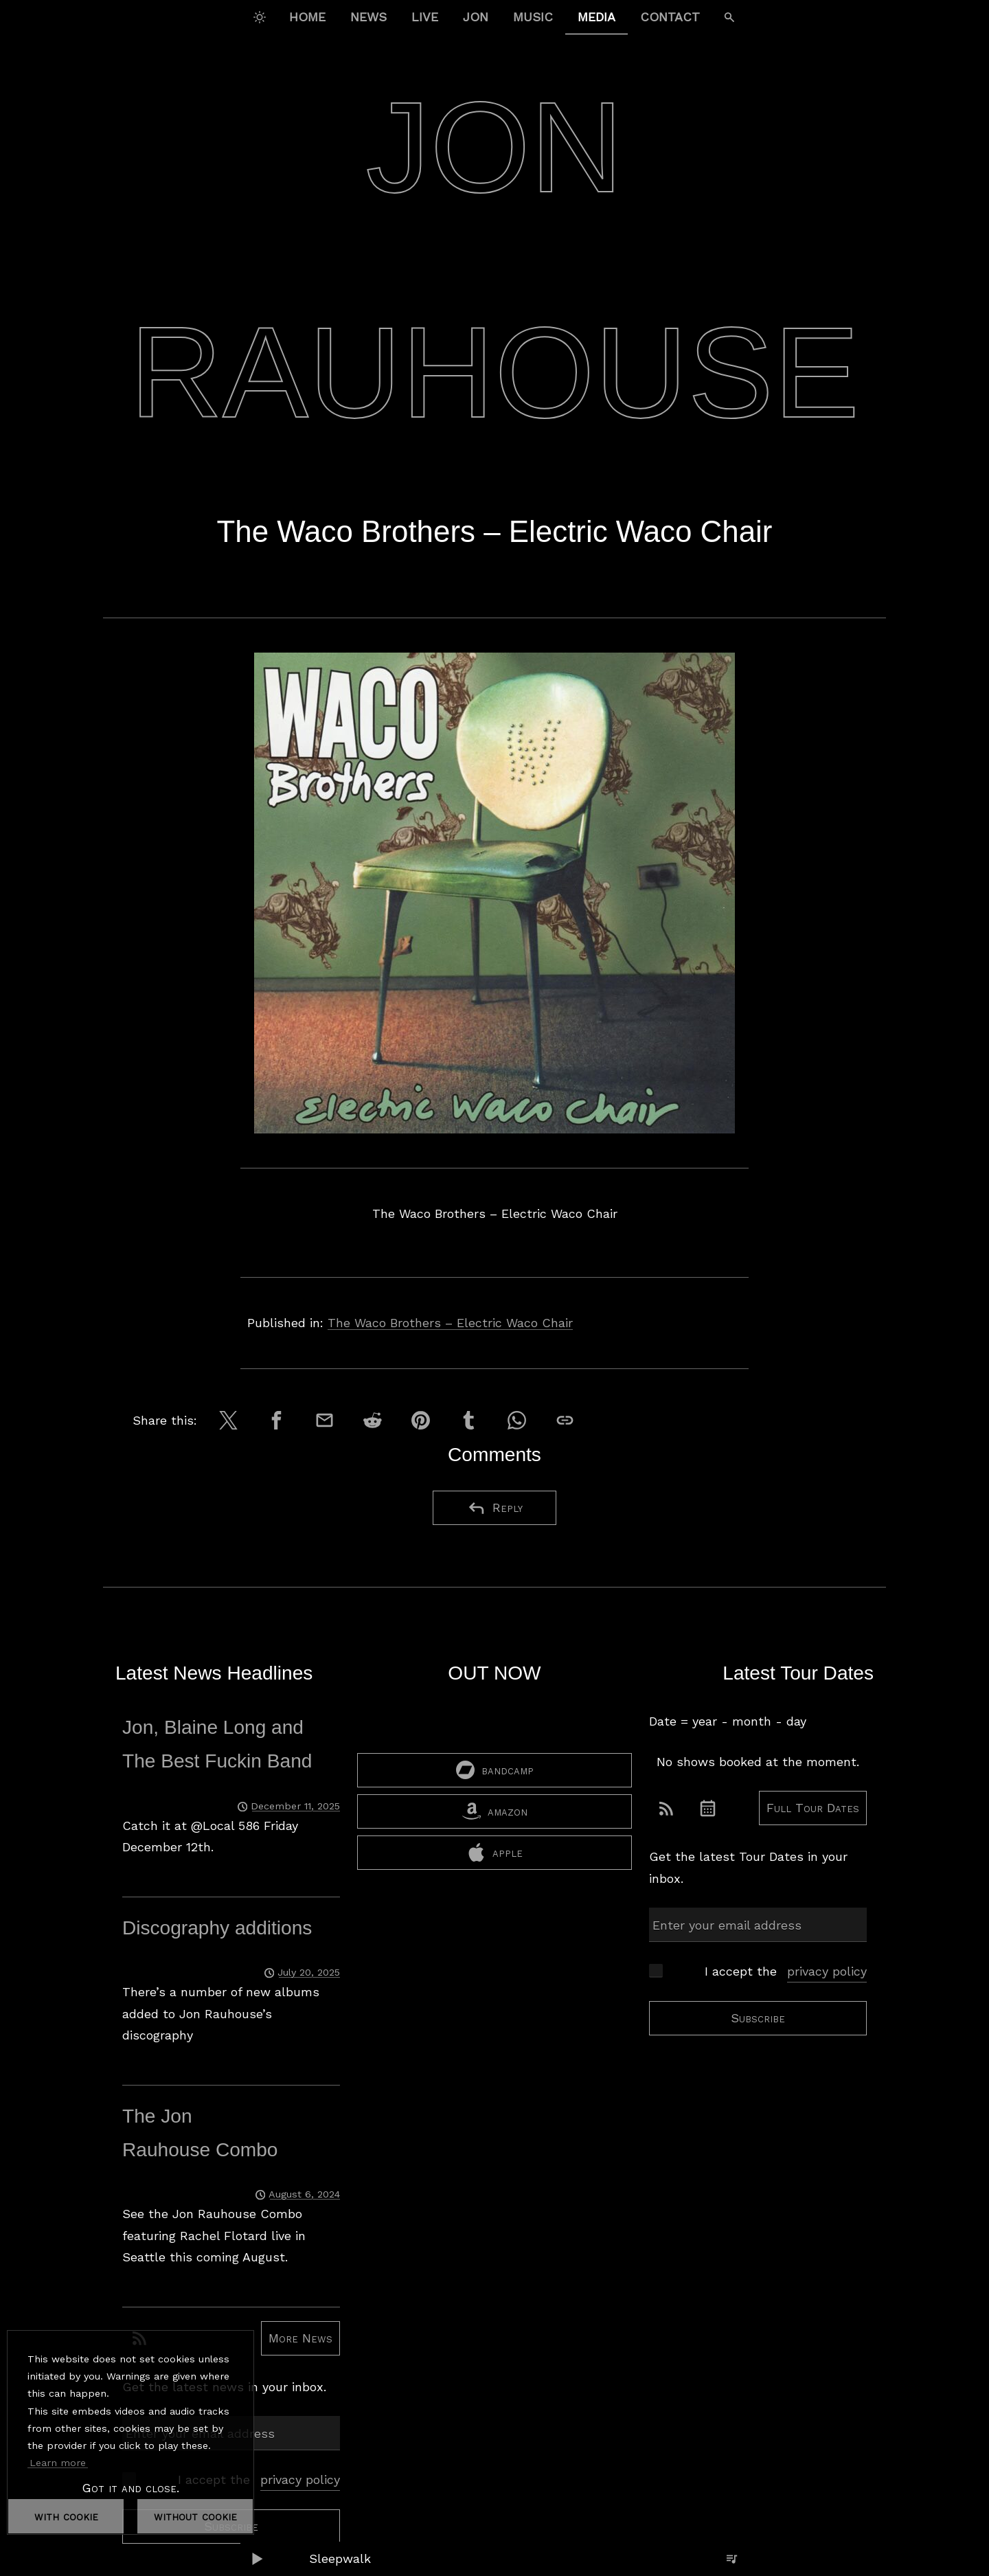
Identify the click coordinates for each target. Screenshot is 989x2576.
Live (424, 17)
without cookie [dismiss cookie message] (195, 2516)
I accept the (259, 2480)
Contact (670, 17)
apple (495, 1874)
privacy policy (300, 2479)
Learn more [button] (58, 2462)
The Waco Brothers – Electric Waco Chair (450, 1322)
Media (596, 17)
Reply (495, 1508)
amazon (494, 1833)
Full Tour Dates (812, 1808)
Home (307, 17)
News (368, 17)
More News (300, 2338)
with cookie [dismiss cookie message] (66, 2516)
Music (533, 17)
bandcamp (495, 1792)
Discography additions (217, 1928)
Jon (475, 17)
